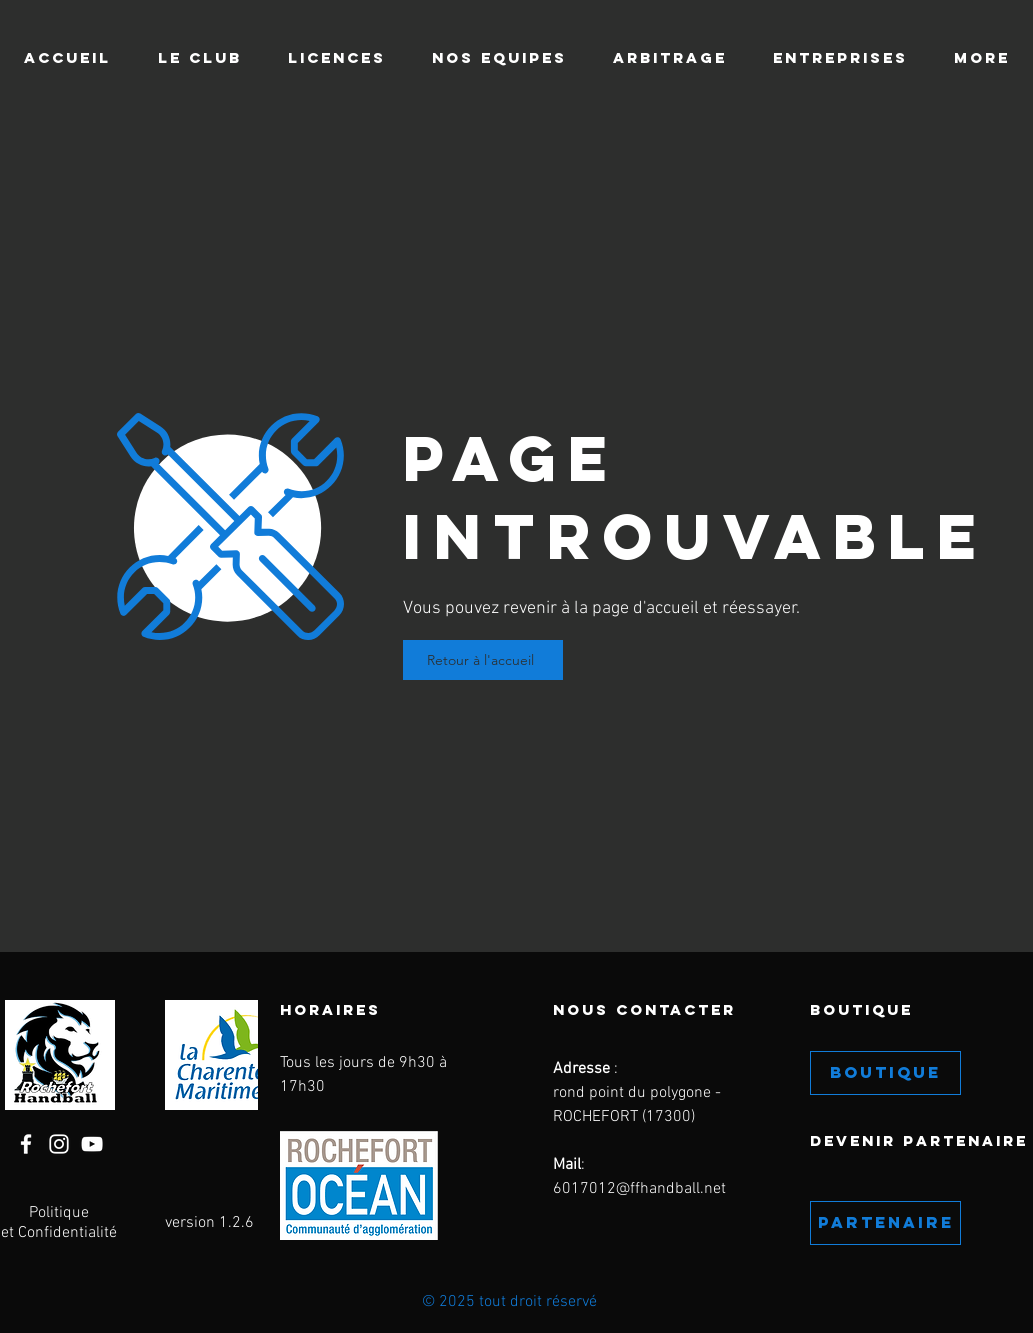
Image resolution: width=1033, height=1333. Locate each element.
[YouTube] (92, 1144)
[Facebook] (26, 1144)
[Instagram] (59, 1144)
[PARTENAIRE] (885, 1223)
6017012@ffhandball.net (639, 1189)
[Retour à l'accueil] (483, 660)
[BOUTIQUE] (885, 1073)
